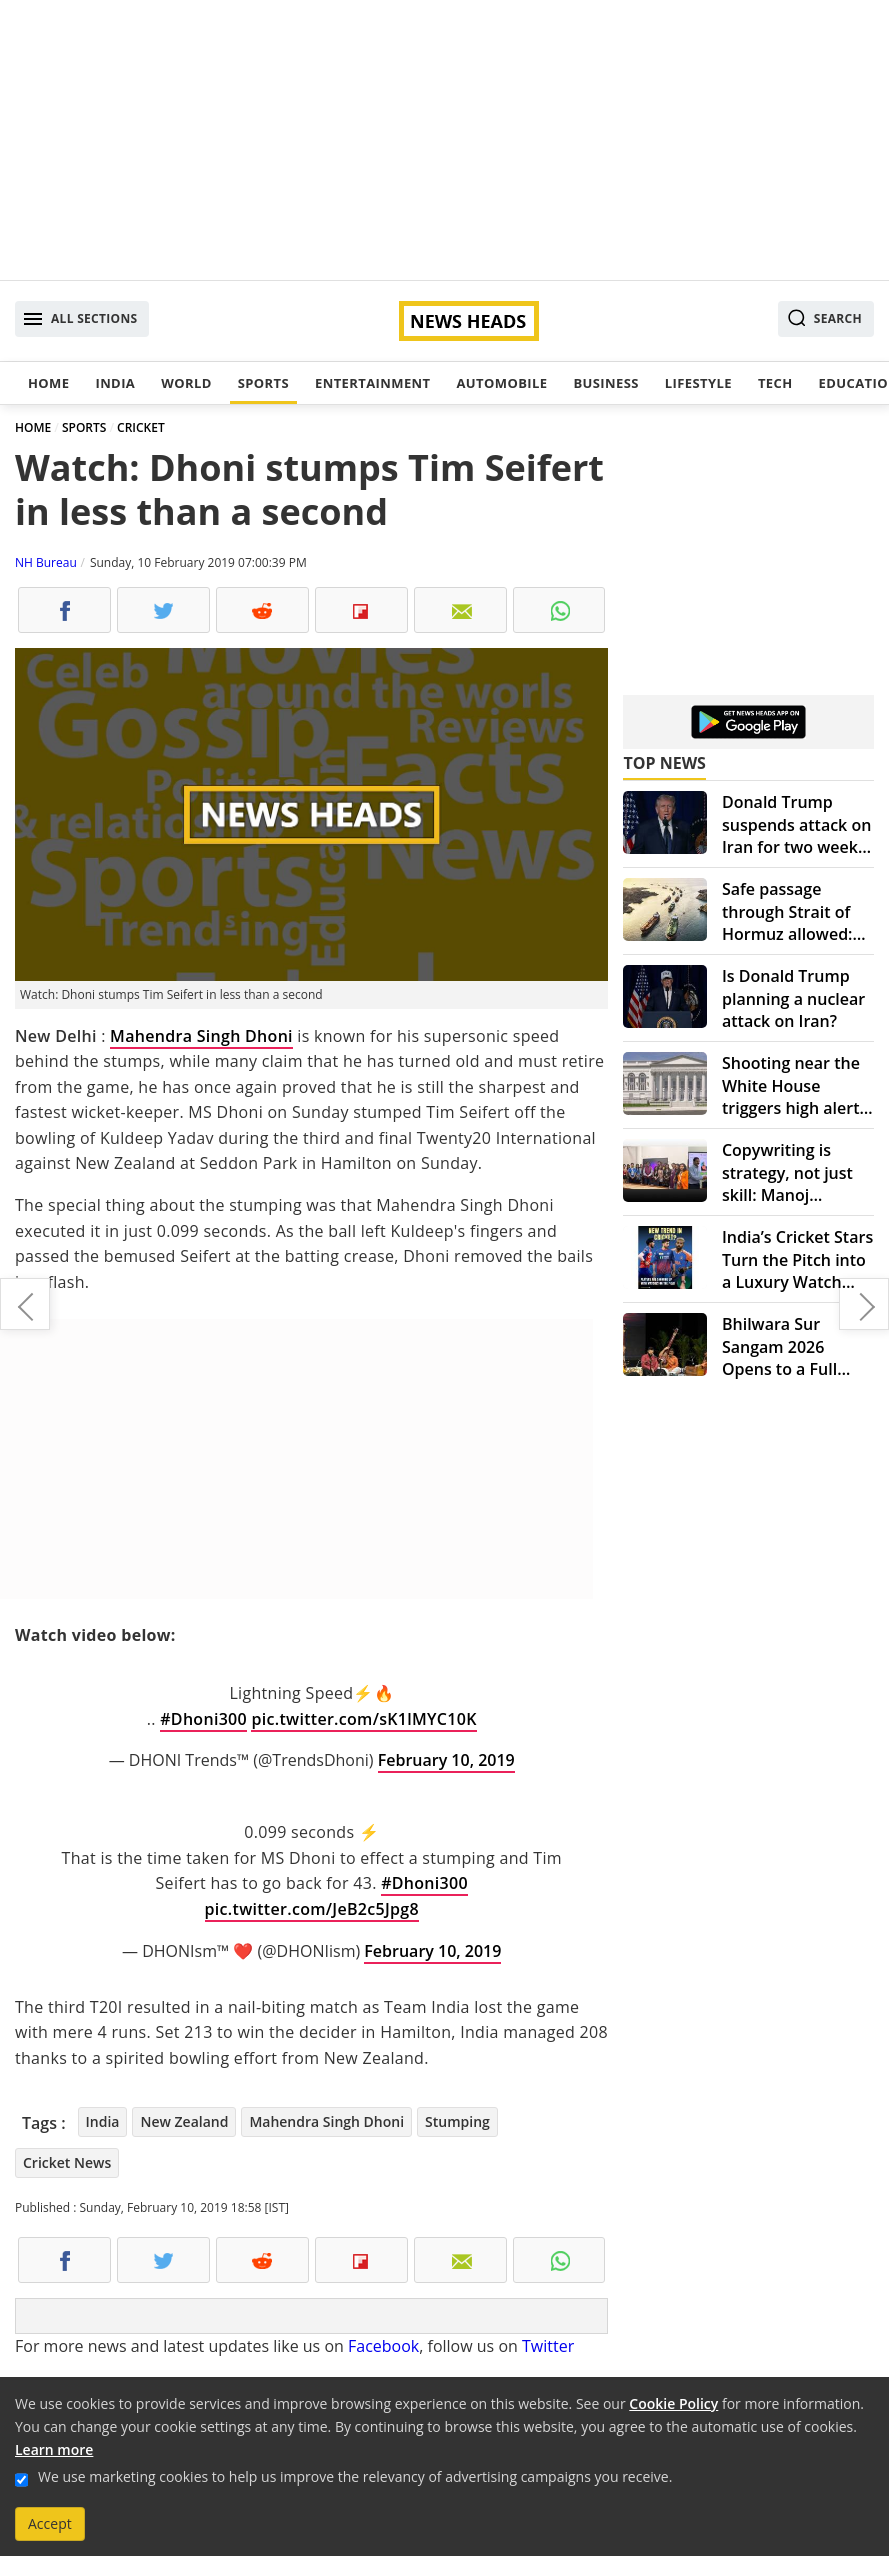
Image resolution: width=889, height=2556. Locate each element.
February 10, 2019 (446, 1760)
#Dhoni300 (203, 1719)
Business (605, 383)
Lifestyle (698, 383)
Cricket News (67, 2162)
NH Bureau (46, 562)
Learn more (54, 2449)
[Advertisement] (444, 140)
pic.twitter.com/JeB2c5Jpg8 (312, 1909)
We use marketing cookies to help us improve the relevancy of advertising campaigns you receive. (355, 2476)
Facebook (383, 2346)
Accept (50, 2523)
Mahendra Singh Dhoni (201, 1036)
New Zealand (184, 2121)
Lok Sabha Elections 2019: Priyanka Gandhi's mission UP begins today (864, 1304)
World (186, 383)
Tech (775, 383)
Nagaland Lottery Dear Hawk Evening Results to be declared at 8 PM (25, 1304)
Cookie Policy (673, 2403)
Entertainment (372, 383)
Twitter (548, 2346)
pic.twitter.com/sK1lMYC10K (363, 1719)
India (115, 383)
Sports (263, 383)
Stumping (457, 2121)
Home (48, 383)
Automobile (501, 383)
